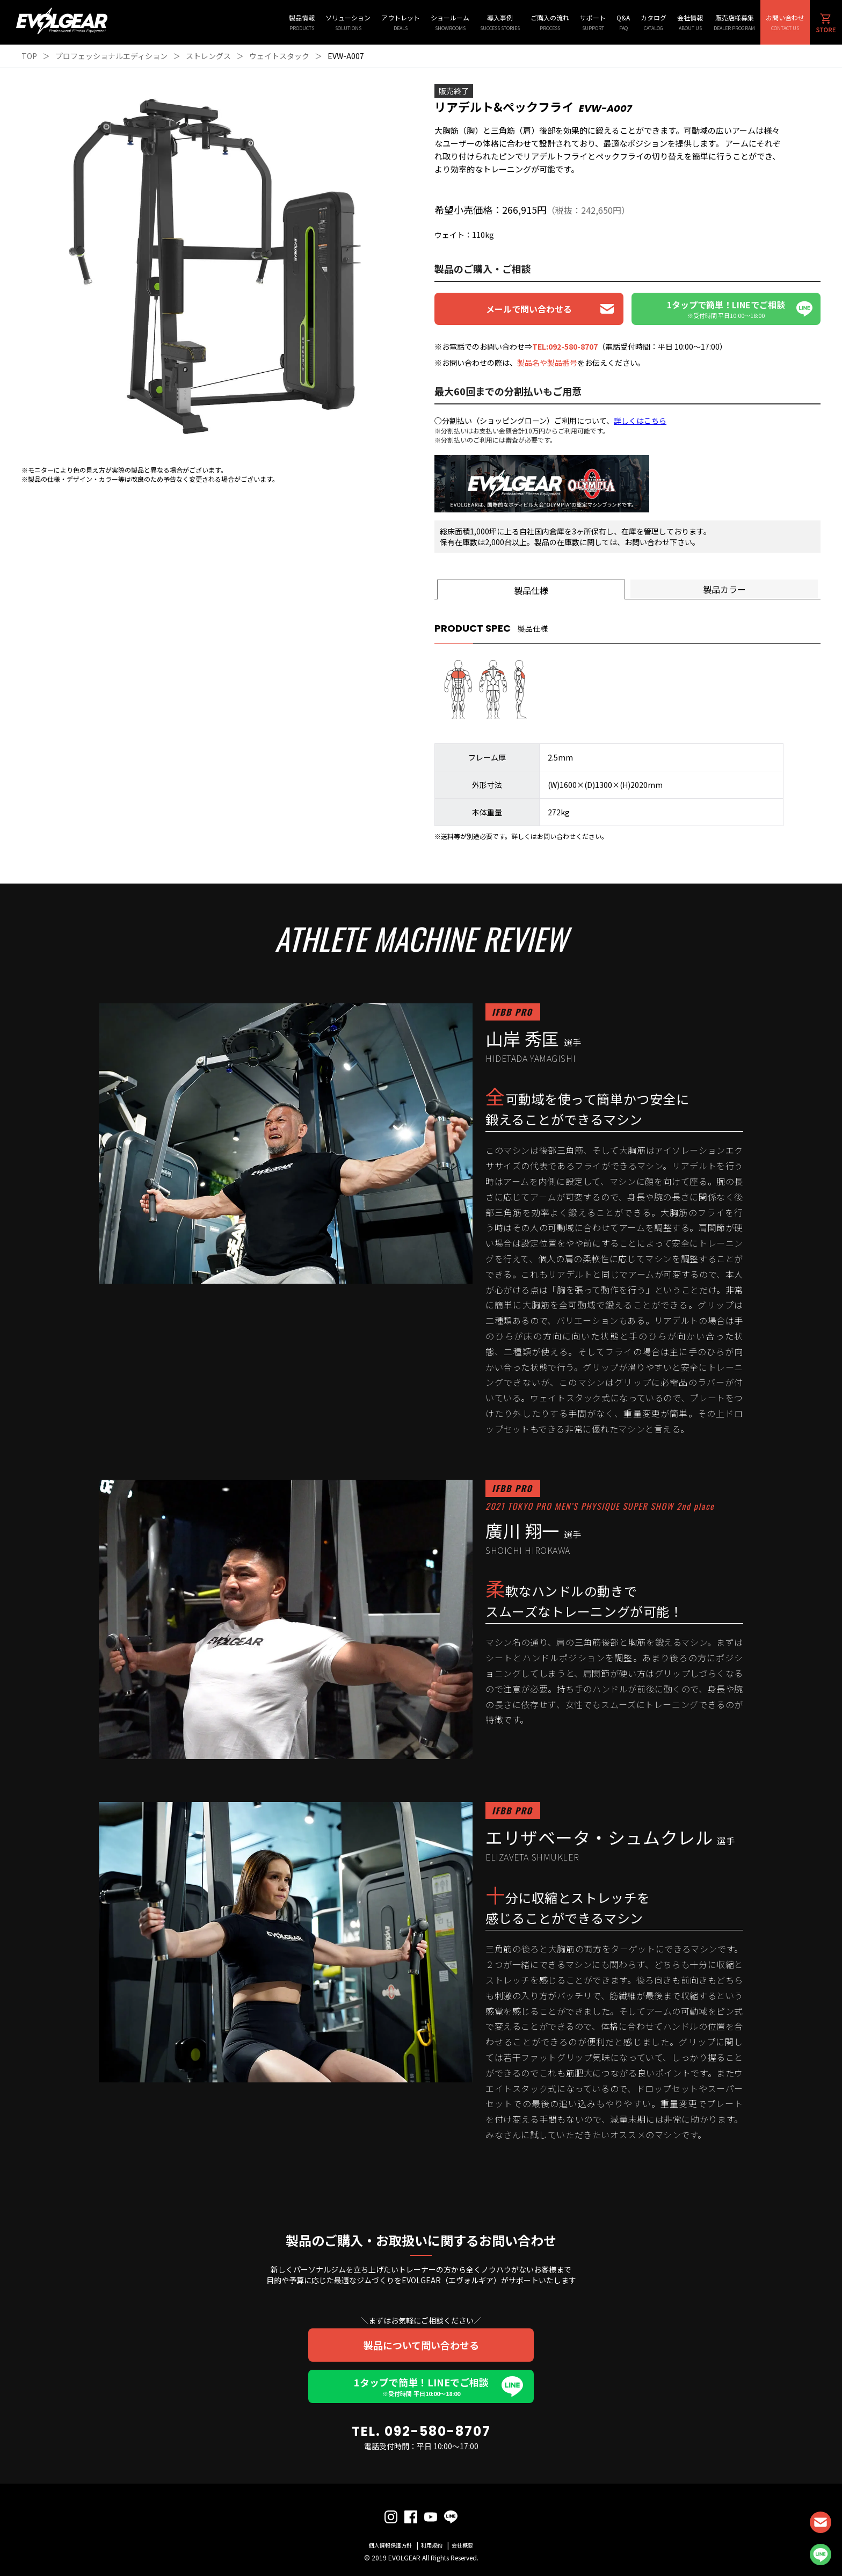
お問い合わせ (785, 22)
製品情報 (302, 22)
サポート (593, 22)
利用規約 (431, 2545)
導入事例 (500, 22)
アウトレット (400, 22)
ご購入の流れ (550, 22)
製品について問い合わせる (421, 2345)
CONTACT (820, 2522)
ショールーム (450, 22)
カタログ (653, 22)
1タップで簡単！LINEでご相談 (421, 2386)
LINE (820, 2554)
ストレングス (208, 55)
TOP (29, 55)
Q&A (623, 22)
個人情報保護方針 (390, 2545)
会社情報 (690, 22)
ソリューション (348, 22)
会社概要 (462, 2545)
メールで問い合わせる (529, 308)
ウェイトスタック (279, 55)
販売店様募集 (734, 22)
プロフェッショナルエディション (111, 55)
